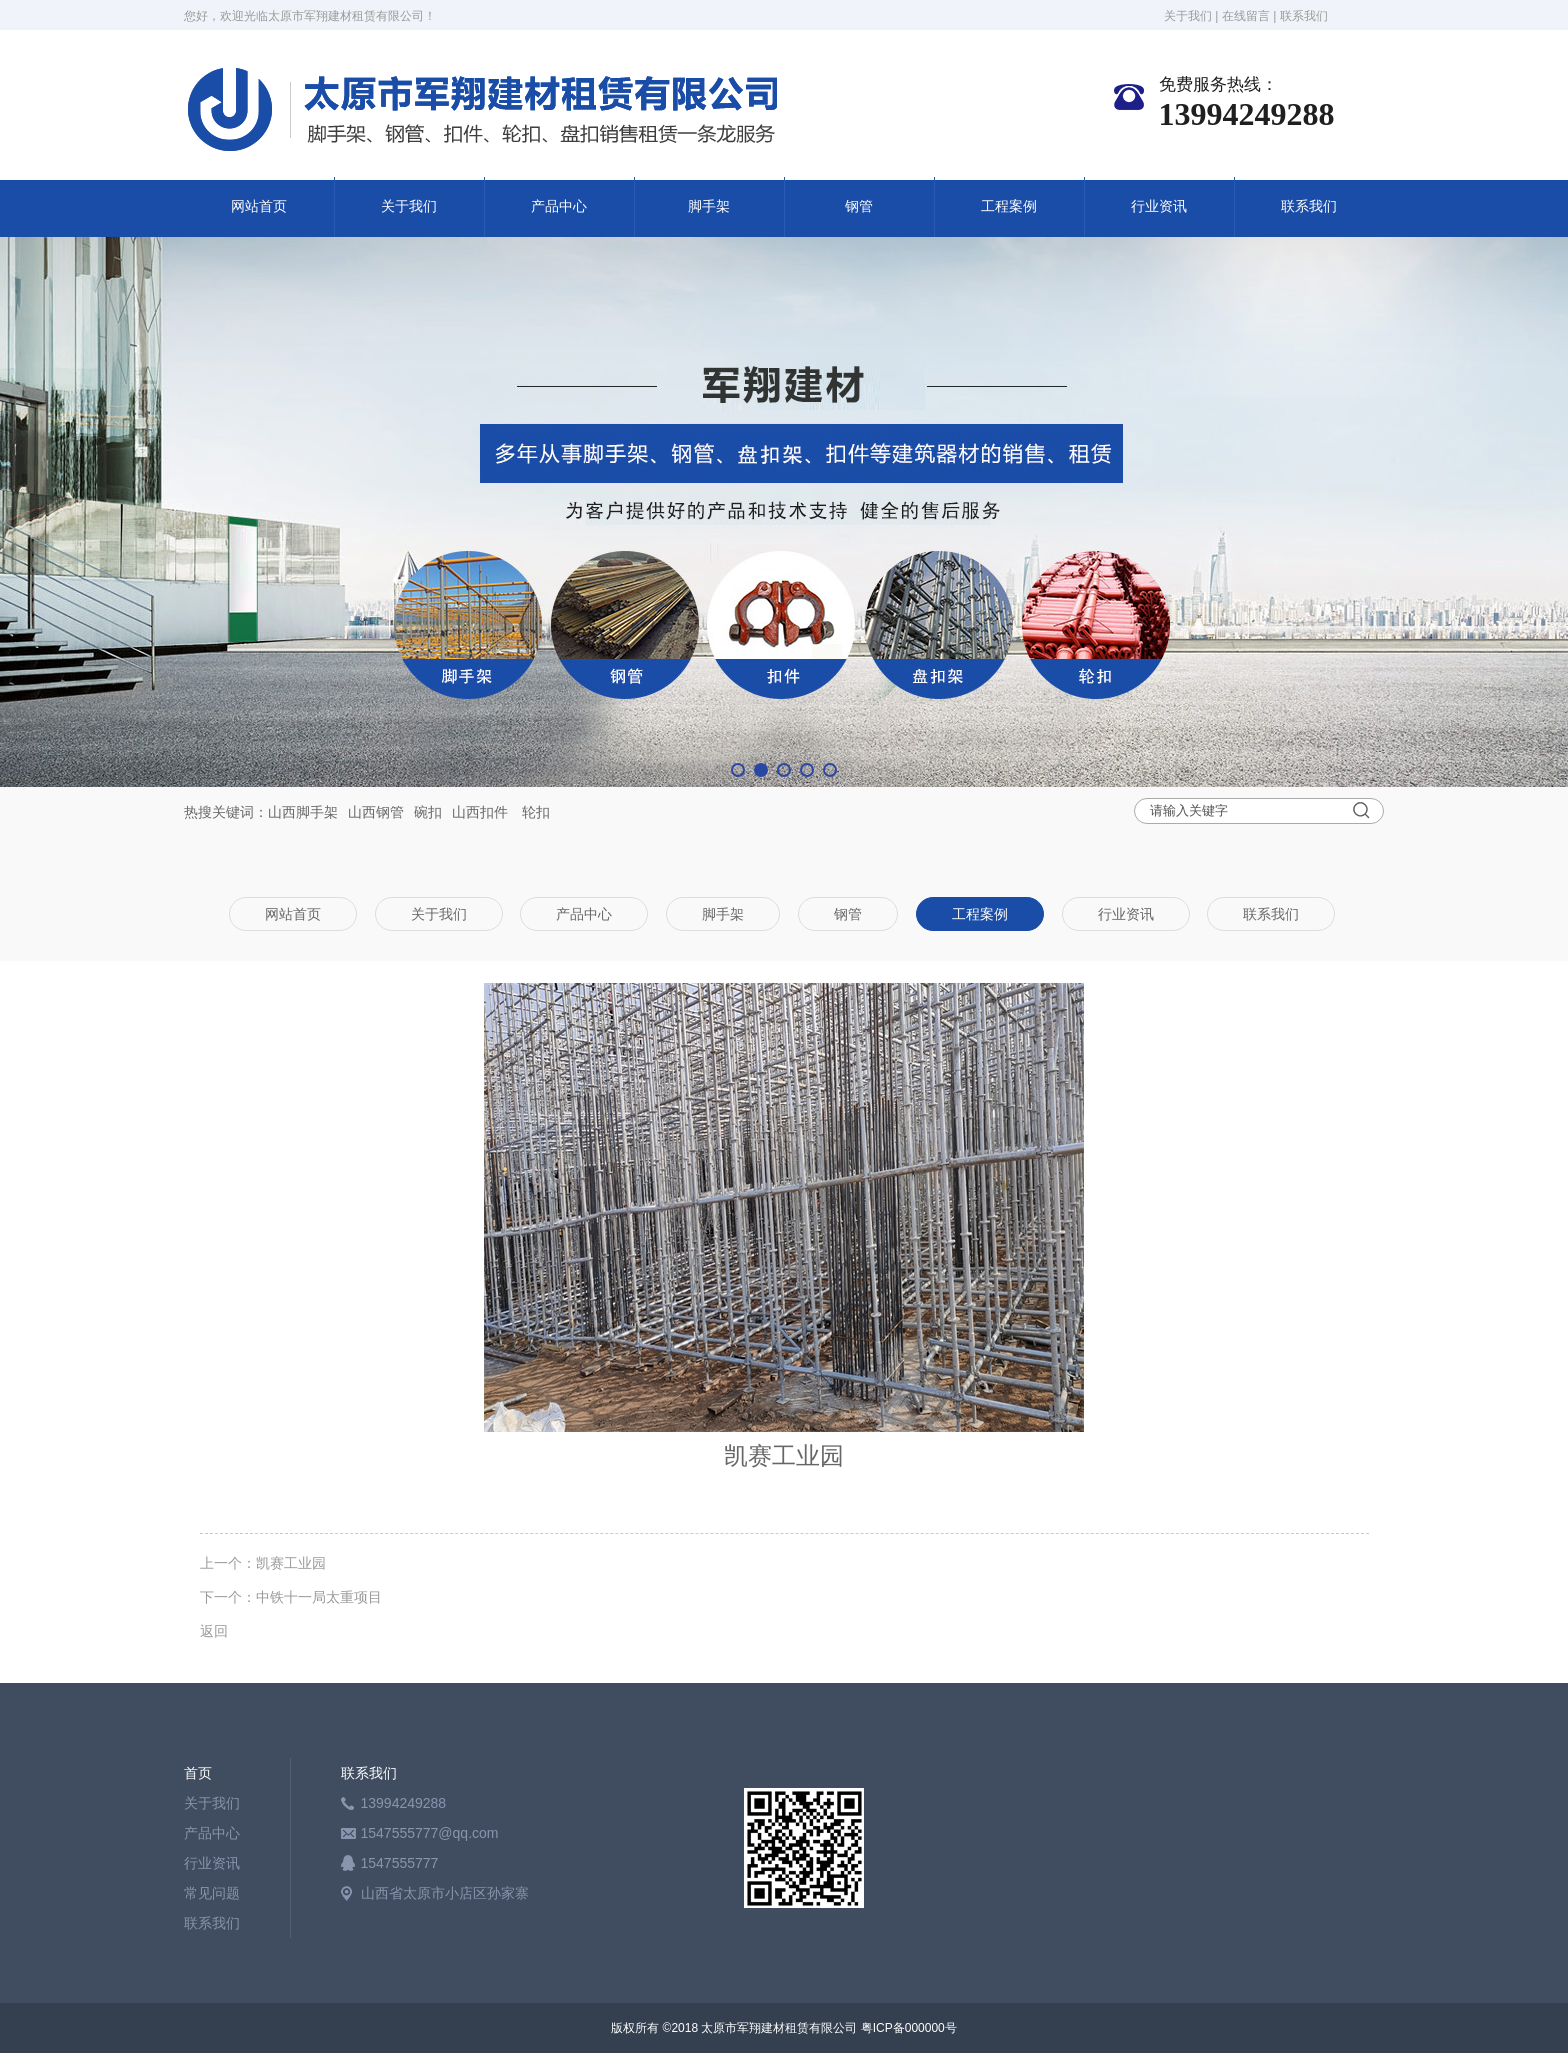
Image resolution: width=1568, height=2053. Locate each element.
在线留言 (1246, 16)
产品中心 (559, 206)
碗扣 (428, 812)
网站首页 (259, 206)
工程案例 (1009, 206)
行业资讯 (1159, 206)
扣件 (494, 812)
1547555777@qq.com (430, 1833)
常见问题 (212, 1893)
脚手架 (709, 206)
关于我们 (1188, 16)
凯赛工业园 (291, 1563)
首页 (198, 1773)
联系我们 (1304, 16)
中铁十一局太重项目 (319, 1597)
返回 (214, 1631)
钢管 (859, 206)
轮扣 (536, 812)
